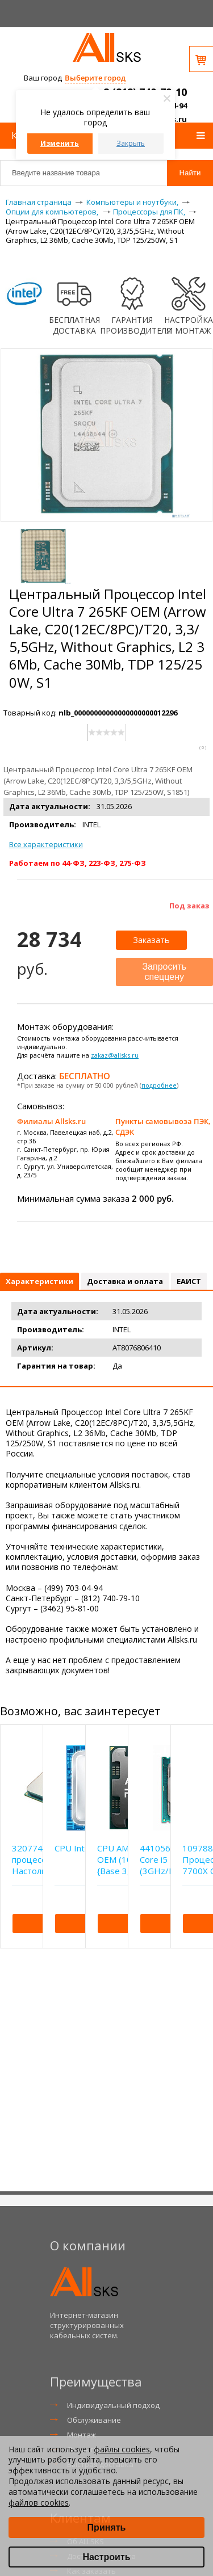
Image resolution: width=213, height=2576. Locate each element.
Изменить (59, 143)
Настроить (106, 2557)
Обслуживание (94, 2420)
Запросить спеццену (164, 972)
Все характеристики (46, 844)
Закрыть (130, 143)
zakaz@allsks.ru (115, 1055)
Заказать (151, 939)
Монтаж (81, 2435)
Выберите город (95, 78)
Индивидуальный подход (113, 2405)
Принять (106, 2527)
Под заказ (189, 905)
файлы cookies (122, 2449)
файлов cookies (39, 2502)
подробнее (159, 1085)
